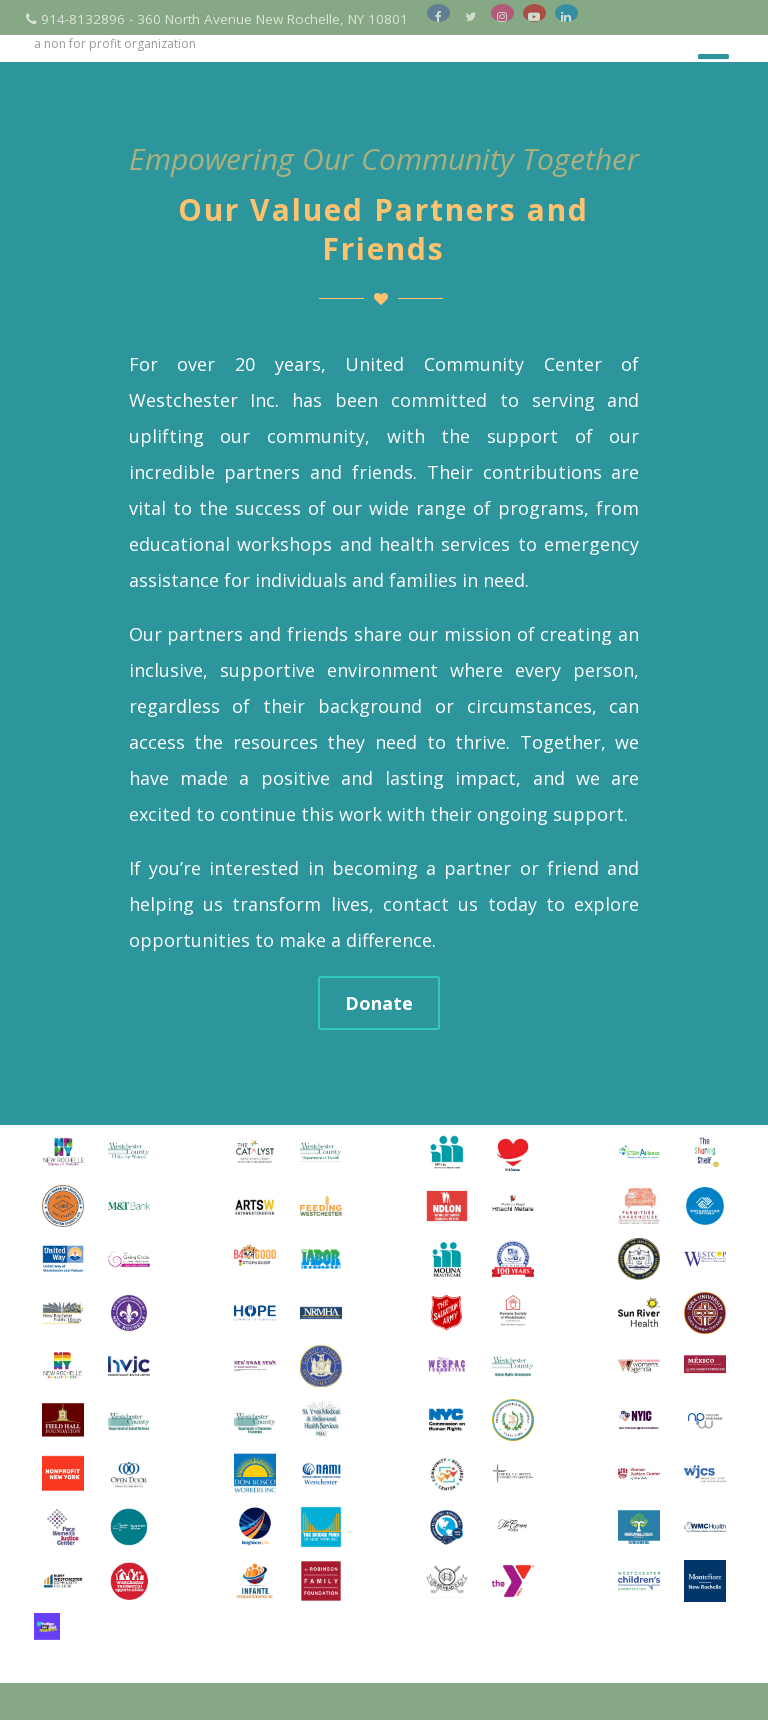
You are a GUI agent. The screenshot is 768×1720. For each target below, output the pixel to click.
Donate (379, 1003)
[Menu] (713, 66)
